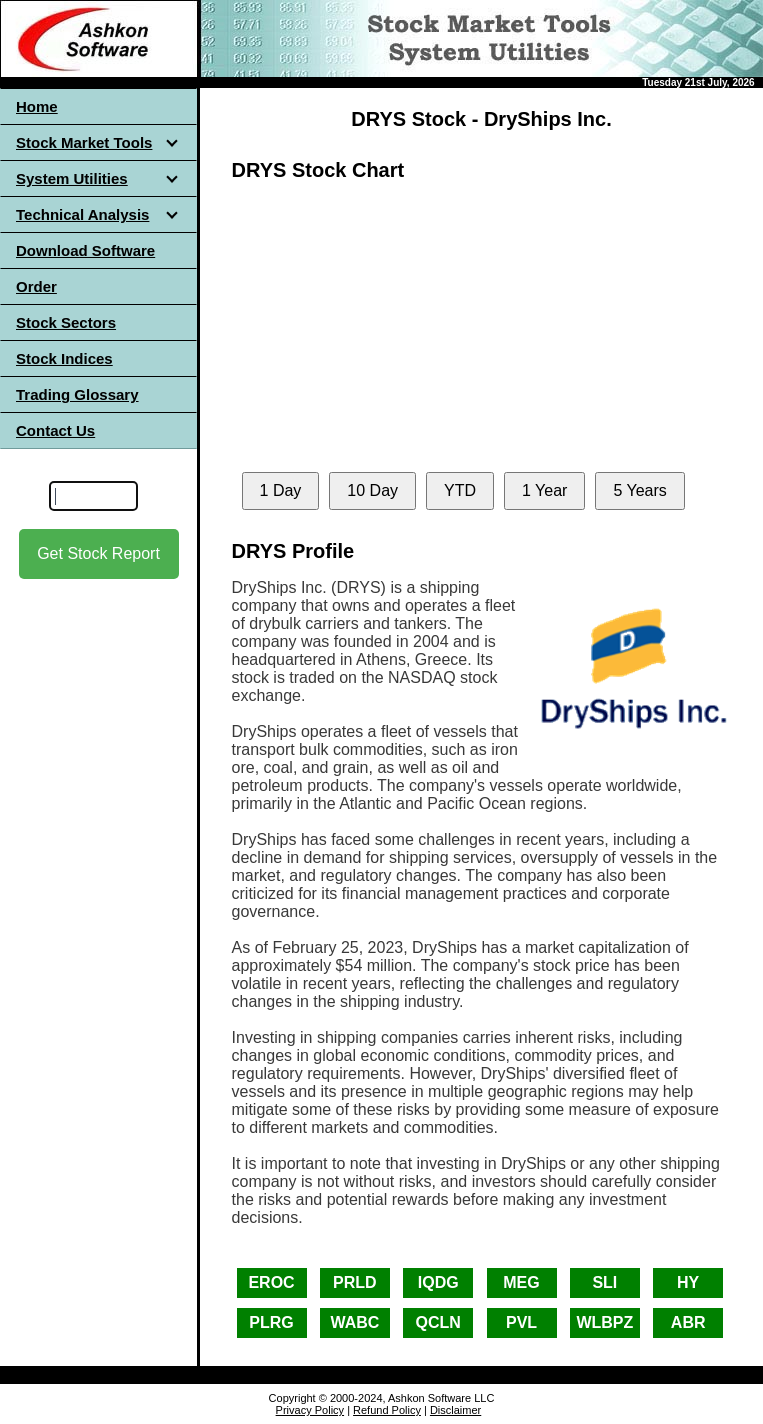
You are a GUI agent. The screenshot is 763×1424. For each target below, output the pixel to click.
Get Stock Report (98, 553)
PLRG (271, 1322)
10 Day (372, 490)
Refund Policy (387, 1410)
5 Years (639, 490)
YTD (460, 490)
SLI (604, 1282)
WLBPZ (604, 1322)
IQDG (438, 1282)
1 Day (281, 490)
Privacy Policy (310, 1410)
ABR (688, 1322)
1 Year (544, 490)
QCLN (438, 1322)
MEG (521, 1282)
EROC (271, 1282)
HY (688, 1282)
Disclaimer (455, 1410)
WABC (354, 1322)
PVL (521, 1322)
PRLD (355, 1282)
